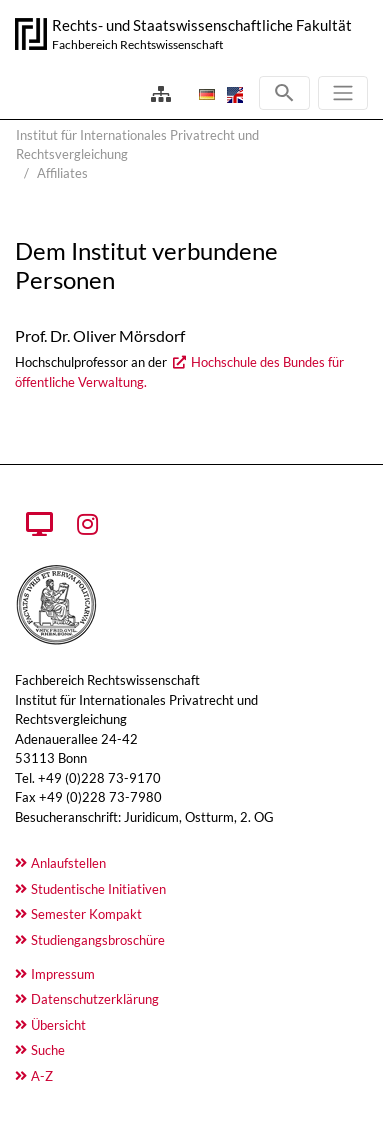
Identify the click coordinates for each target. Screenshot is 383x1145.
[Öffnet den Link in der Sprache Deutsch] (205, 94)
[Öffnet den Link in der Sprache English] (233, 94)
